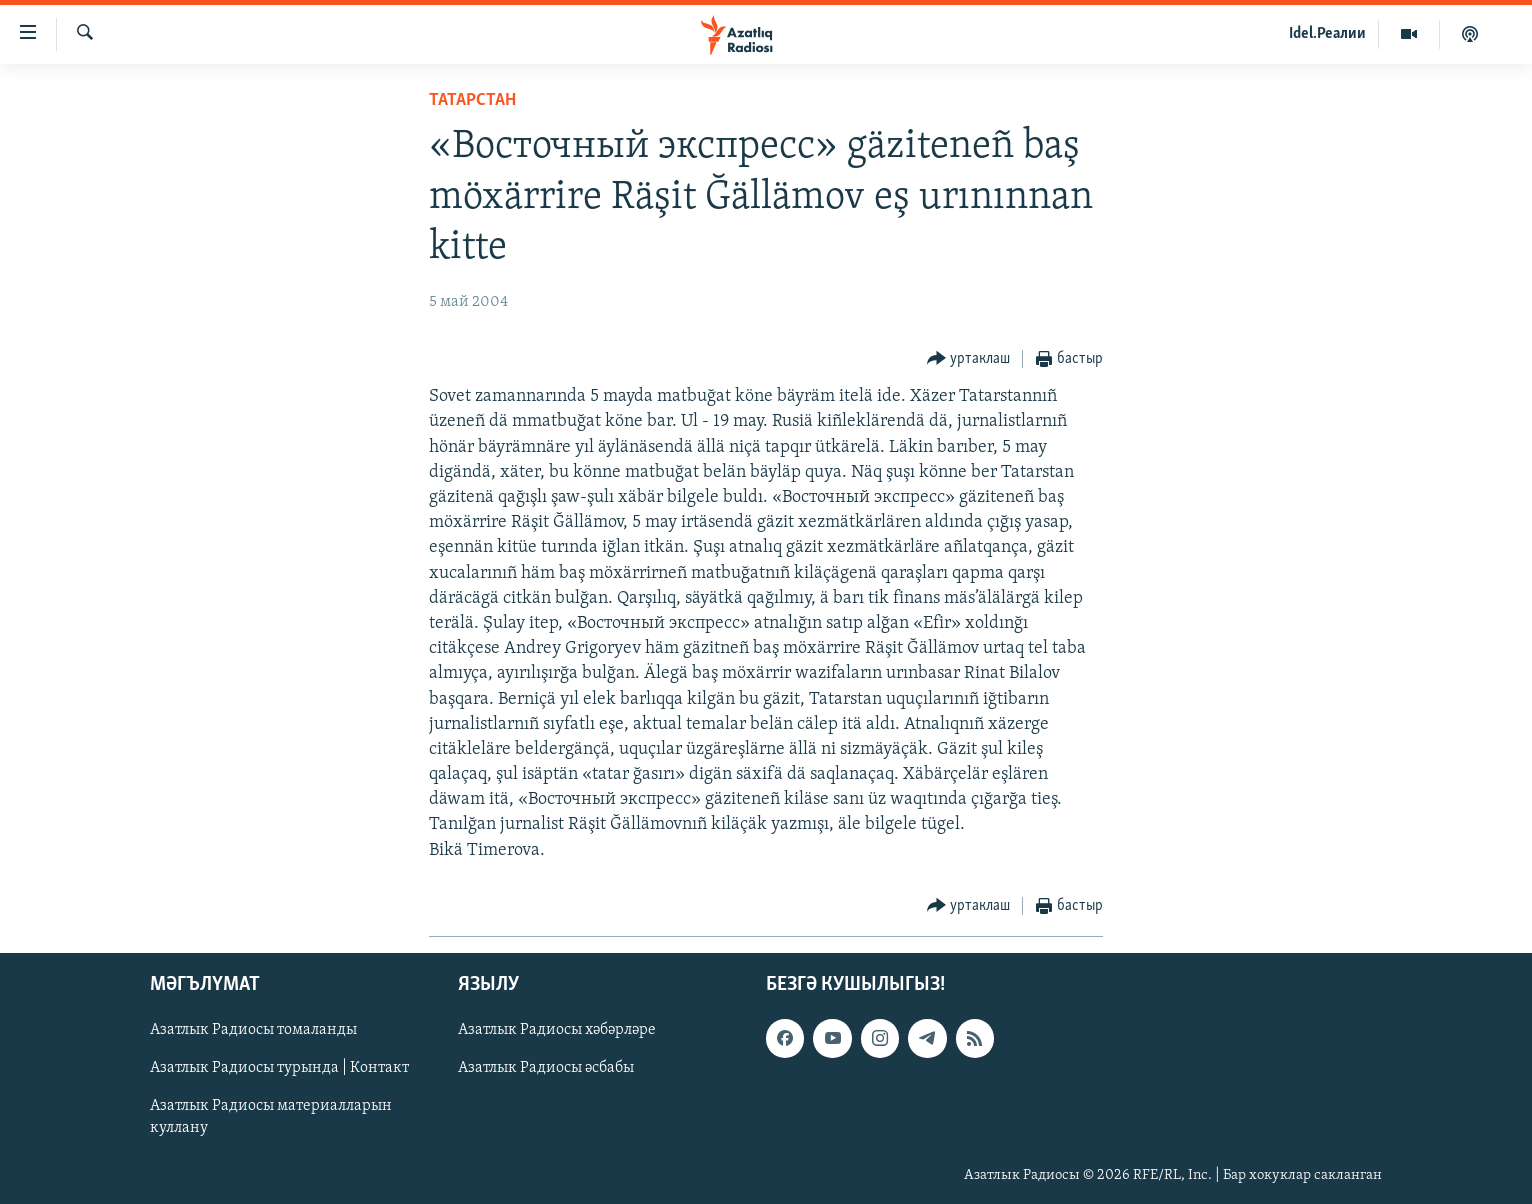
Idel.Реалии (1327, 34)
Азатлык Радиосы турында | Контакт (279, 1068)
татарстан (472, 100)
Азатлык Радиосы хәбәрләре (557, 1030)
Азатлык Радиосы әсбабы (546, 1068)
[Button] (969, 359)
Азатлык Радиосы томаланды (253, 1030)
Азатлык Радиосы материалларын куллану (271, 1117)
